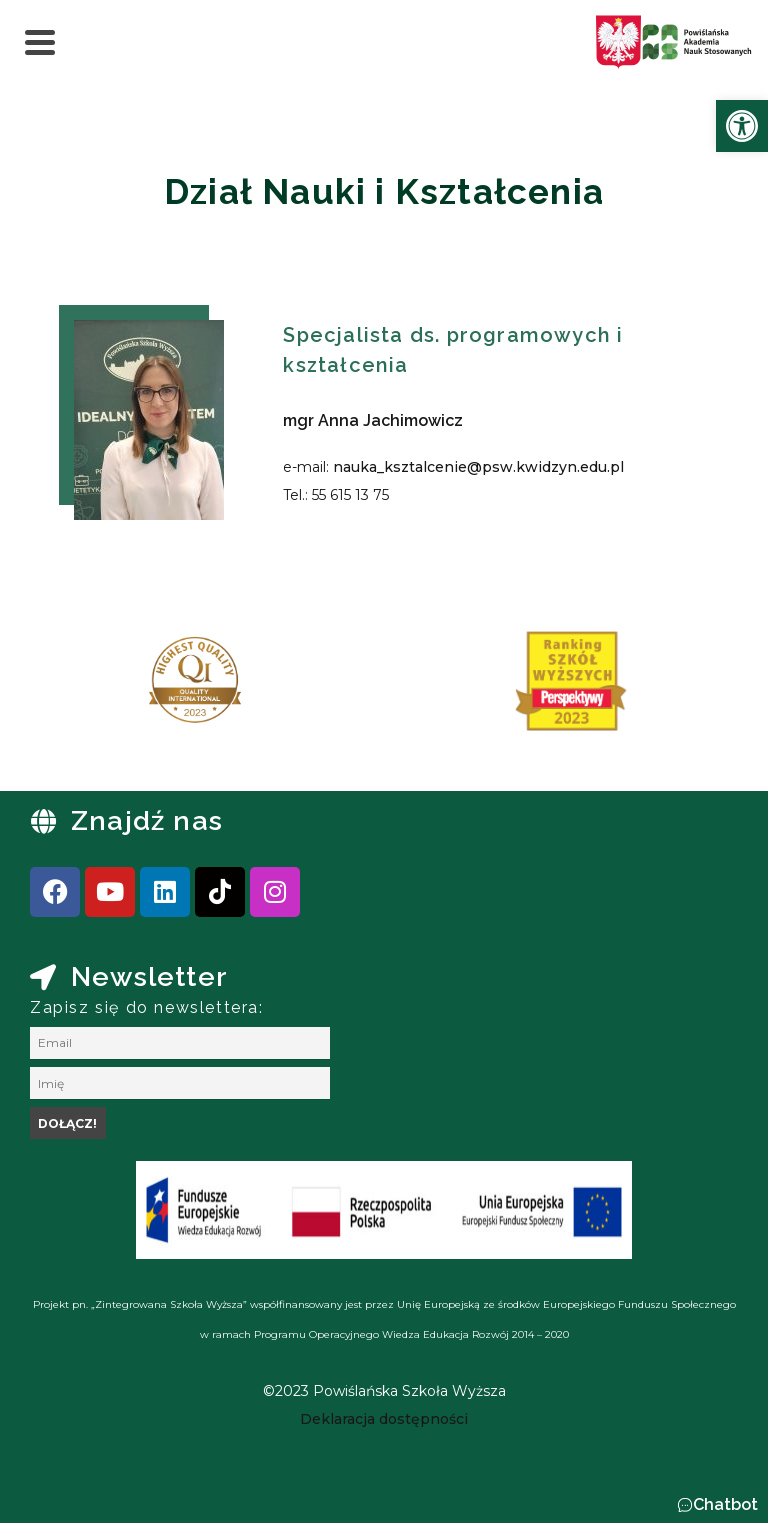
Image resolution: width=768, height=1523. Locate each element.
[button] (717, 1505)
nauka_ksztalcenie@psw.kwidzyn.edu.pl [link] (478, 467)
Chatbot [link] (725, 1504)
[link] (742, 126)
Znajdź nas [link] (147, 820)
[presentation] (79, 688)
